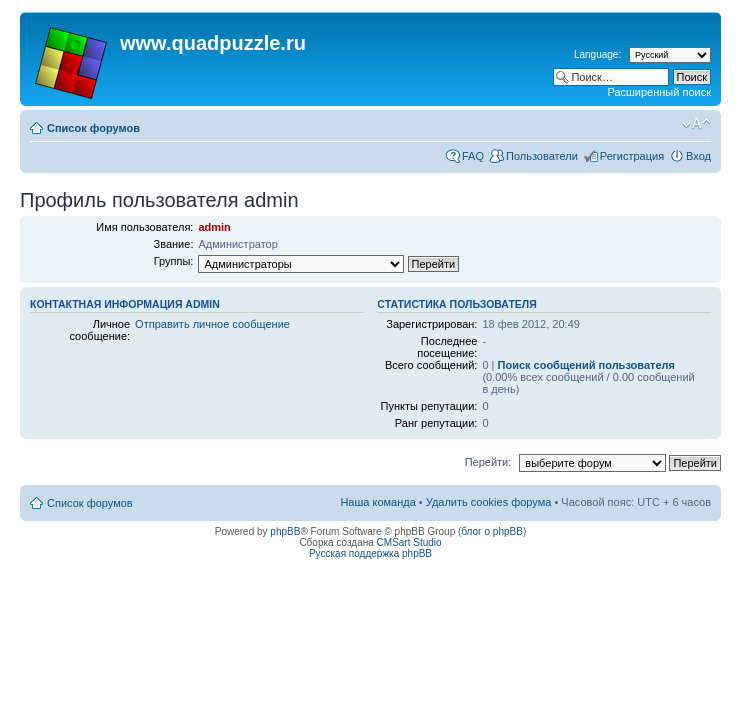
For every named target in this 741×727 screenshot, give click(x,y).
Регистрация (632, 156)
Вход (698, 156)
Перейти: (488, 462)
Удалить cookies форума (489, 502)
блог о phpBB (492, 531)
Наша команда (377, 502)
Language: (597, 54)
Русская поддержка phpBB (370, 553)
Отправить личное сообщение (212, 324)
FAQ (473, 156)
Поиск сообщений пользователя (586, 365)
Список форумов (93, 128)
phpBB (285, 531)
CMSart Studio (409, 542)
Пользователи (542, 156)
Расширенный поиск (659, 92)
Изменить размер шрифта (696, 124)
